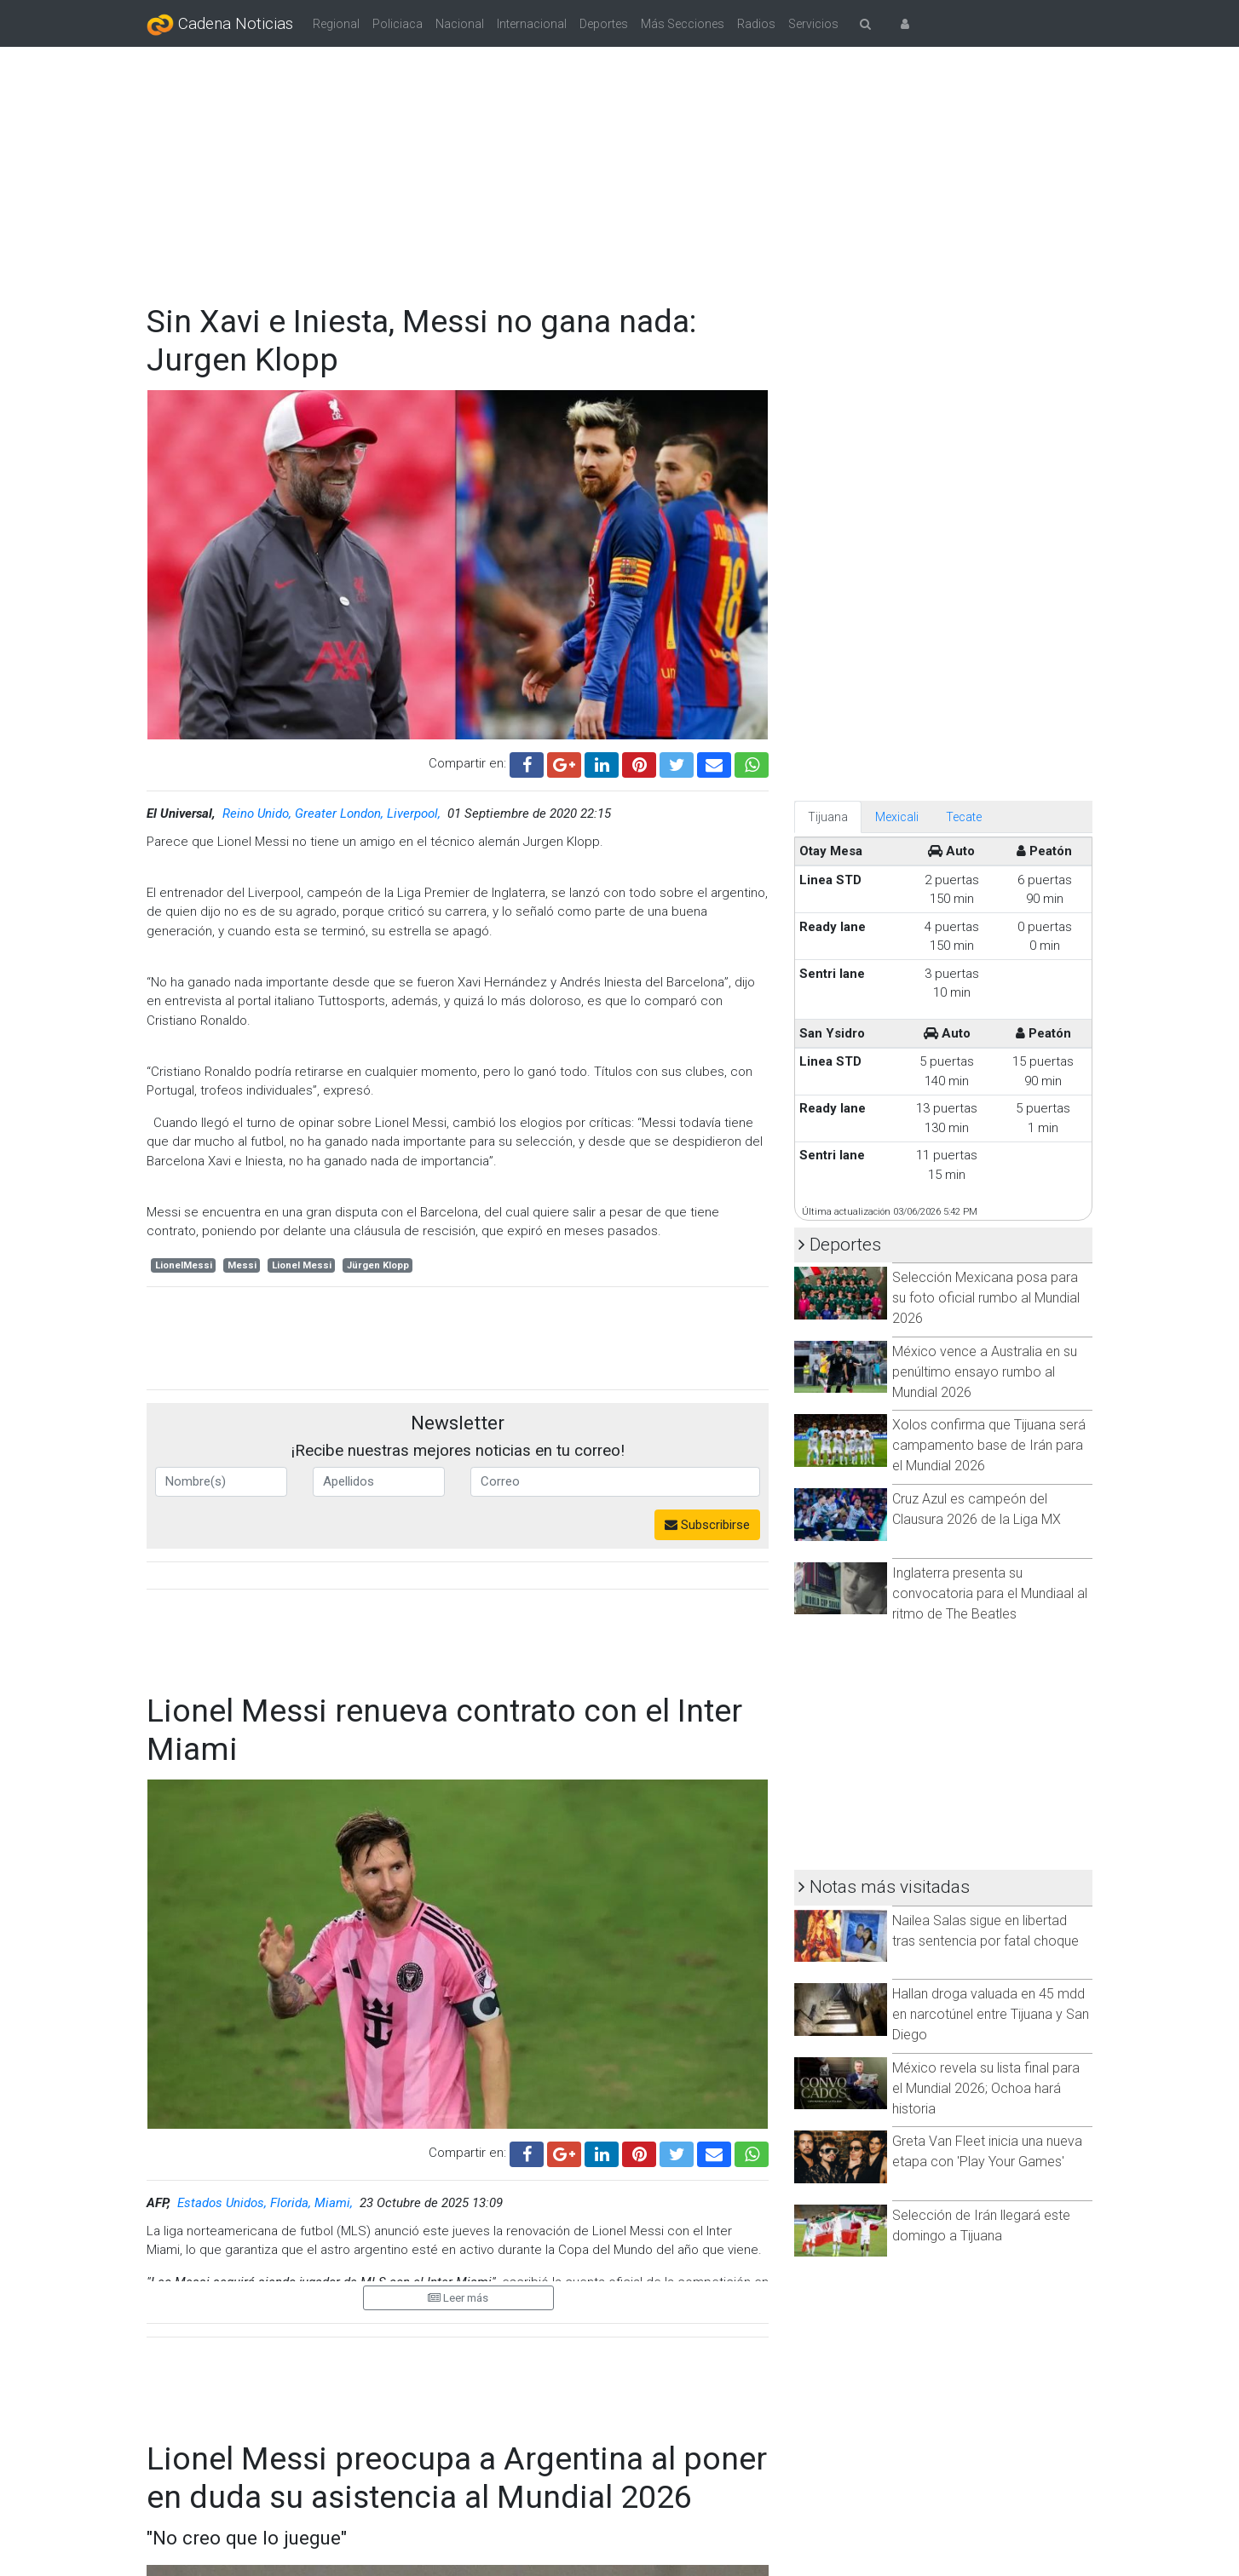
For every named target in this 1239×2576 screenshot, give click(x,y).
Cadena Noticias (220, 24)
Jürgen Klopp (378, 1265)
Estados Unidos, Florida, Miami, (266, 2203)
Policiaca (397, 24)
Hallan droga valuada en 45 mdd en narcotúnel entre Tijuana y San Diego (990, 2014)
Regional (336, 24)
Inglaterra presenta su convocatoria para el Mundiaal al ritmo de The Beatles (989, 1593)
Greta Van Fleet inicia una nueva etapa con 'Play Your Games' (987, 2151)
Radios (756, 24)
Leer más (458, 2297)
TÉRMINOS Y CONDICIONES (493, 2483)
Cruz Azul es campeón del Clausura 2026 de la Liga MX (976, 1509)
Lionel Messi (301, 1265)
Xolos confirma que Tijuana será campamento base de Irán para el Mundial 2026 (989, 1445)
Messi (242, 1265)
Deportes (603, 24)
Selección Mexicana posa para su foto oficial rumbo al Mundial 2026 (986, 1297)
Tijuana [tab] (828, 817)
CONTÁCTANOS (985, 2483)
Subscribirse (707, 1524)
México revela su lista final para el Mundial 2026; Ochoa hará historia (986, 2088)
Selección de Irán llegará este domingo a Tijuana (981, 2225)
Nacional (459, 24)
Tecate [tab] (964, 817)
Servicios (813, 24)
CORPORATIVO (251, 2483)
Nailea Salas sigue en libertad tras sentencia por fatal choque (985, 1930)
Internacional (532, 24)
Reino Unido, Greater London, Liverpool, (333, 813)
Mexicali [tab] (897, 817)
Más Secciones (682, 24)
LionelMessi (183, 1265)
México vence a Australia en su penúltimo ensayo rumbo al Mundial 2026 (984, 1371)
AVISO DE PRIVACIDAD (754, 2483)
